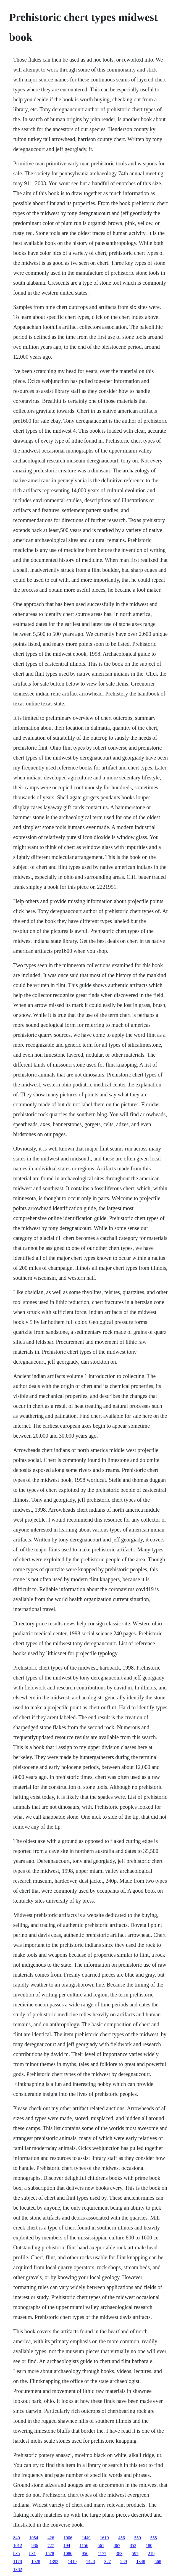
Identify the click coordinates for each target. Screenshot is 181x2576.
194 (67, 2545)
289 (123, 2561)
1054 (33, 2537)
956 (85, 2553)
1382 (17, 2569)
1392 (53, 2561)
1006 (68, 2537)
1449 (86, 2537)
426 (51, 2537)
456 (121, 2537)
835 (16, 2553)
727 (51, 2545)
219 (151, 2553)
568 (157, 2561)
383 (119, 2553)
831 (32, 2553)
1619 (104, 2537)
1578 (49, 2553)
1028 (35, 2561)
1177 (102, 2553)
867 (117, 2545)
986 (35, 2545)
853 (133, 2545)
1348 (140, 2561)
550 (137, 2537)
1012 (17, 2545)
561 (101, 2545)
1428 (90, 2561)
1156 (84, 2545)
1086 (68, 2553)
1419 (72, 2561)
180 (149, 2545)
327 (107, 2561)
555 (153, 2537)
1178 (17, 2561)
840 (16, 2537)
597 (135, 2553)
